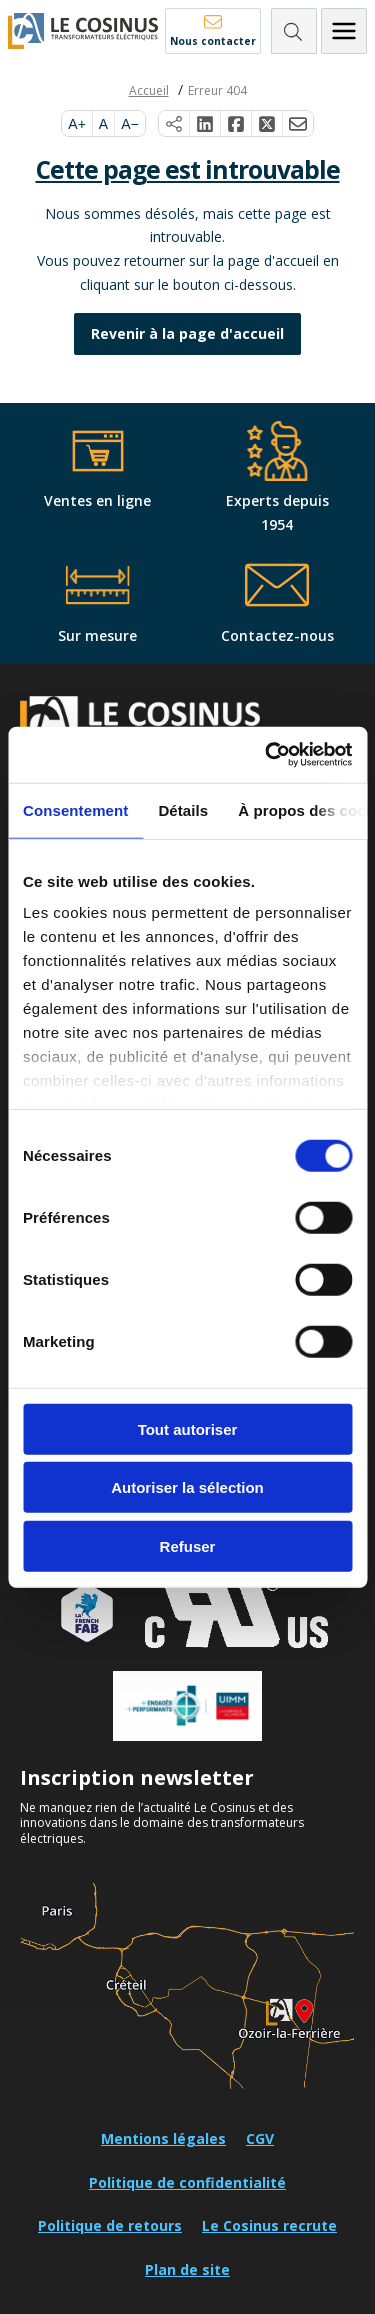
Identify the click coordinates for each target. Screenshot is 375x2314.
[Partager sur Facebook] (236, 124)
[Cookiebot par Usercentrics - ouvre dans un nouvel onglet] (267, 755)
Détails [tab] (183, 809)
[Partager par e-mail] (298, 124)
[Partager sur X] (267, 124)
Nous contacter (213, 41)
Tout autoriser (188, 1428)
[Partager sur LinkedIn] (205, 124)
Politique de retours (110, 2225)
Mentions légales (163, 2138)
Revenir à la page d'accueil (187, 333)
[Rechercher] (294, 31)
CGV (260, 2138)
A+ (77, 124)
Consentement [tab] (75, 809)
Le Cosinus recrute (269, 2225)
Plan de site (187, 2269)
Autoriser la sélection (187, 1487)
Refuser (188, 1545)
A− (130, 124)
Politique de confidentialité (187, 2182)
